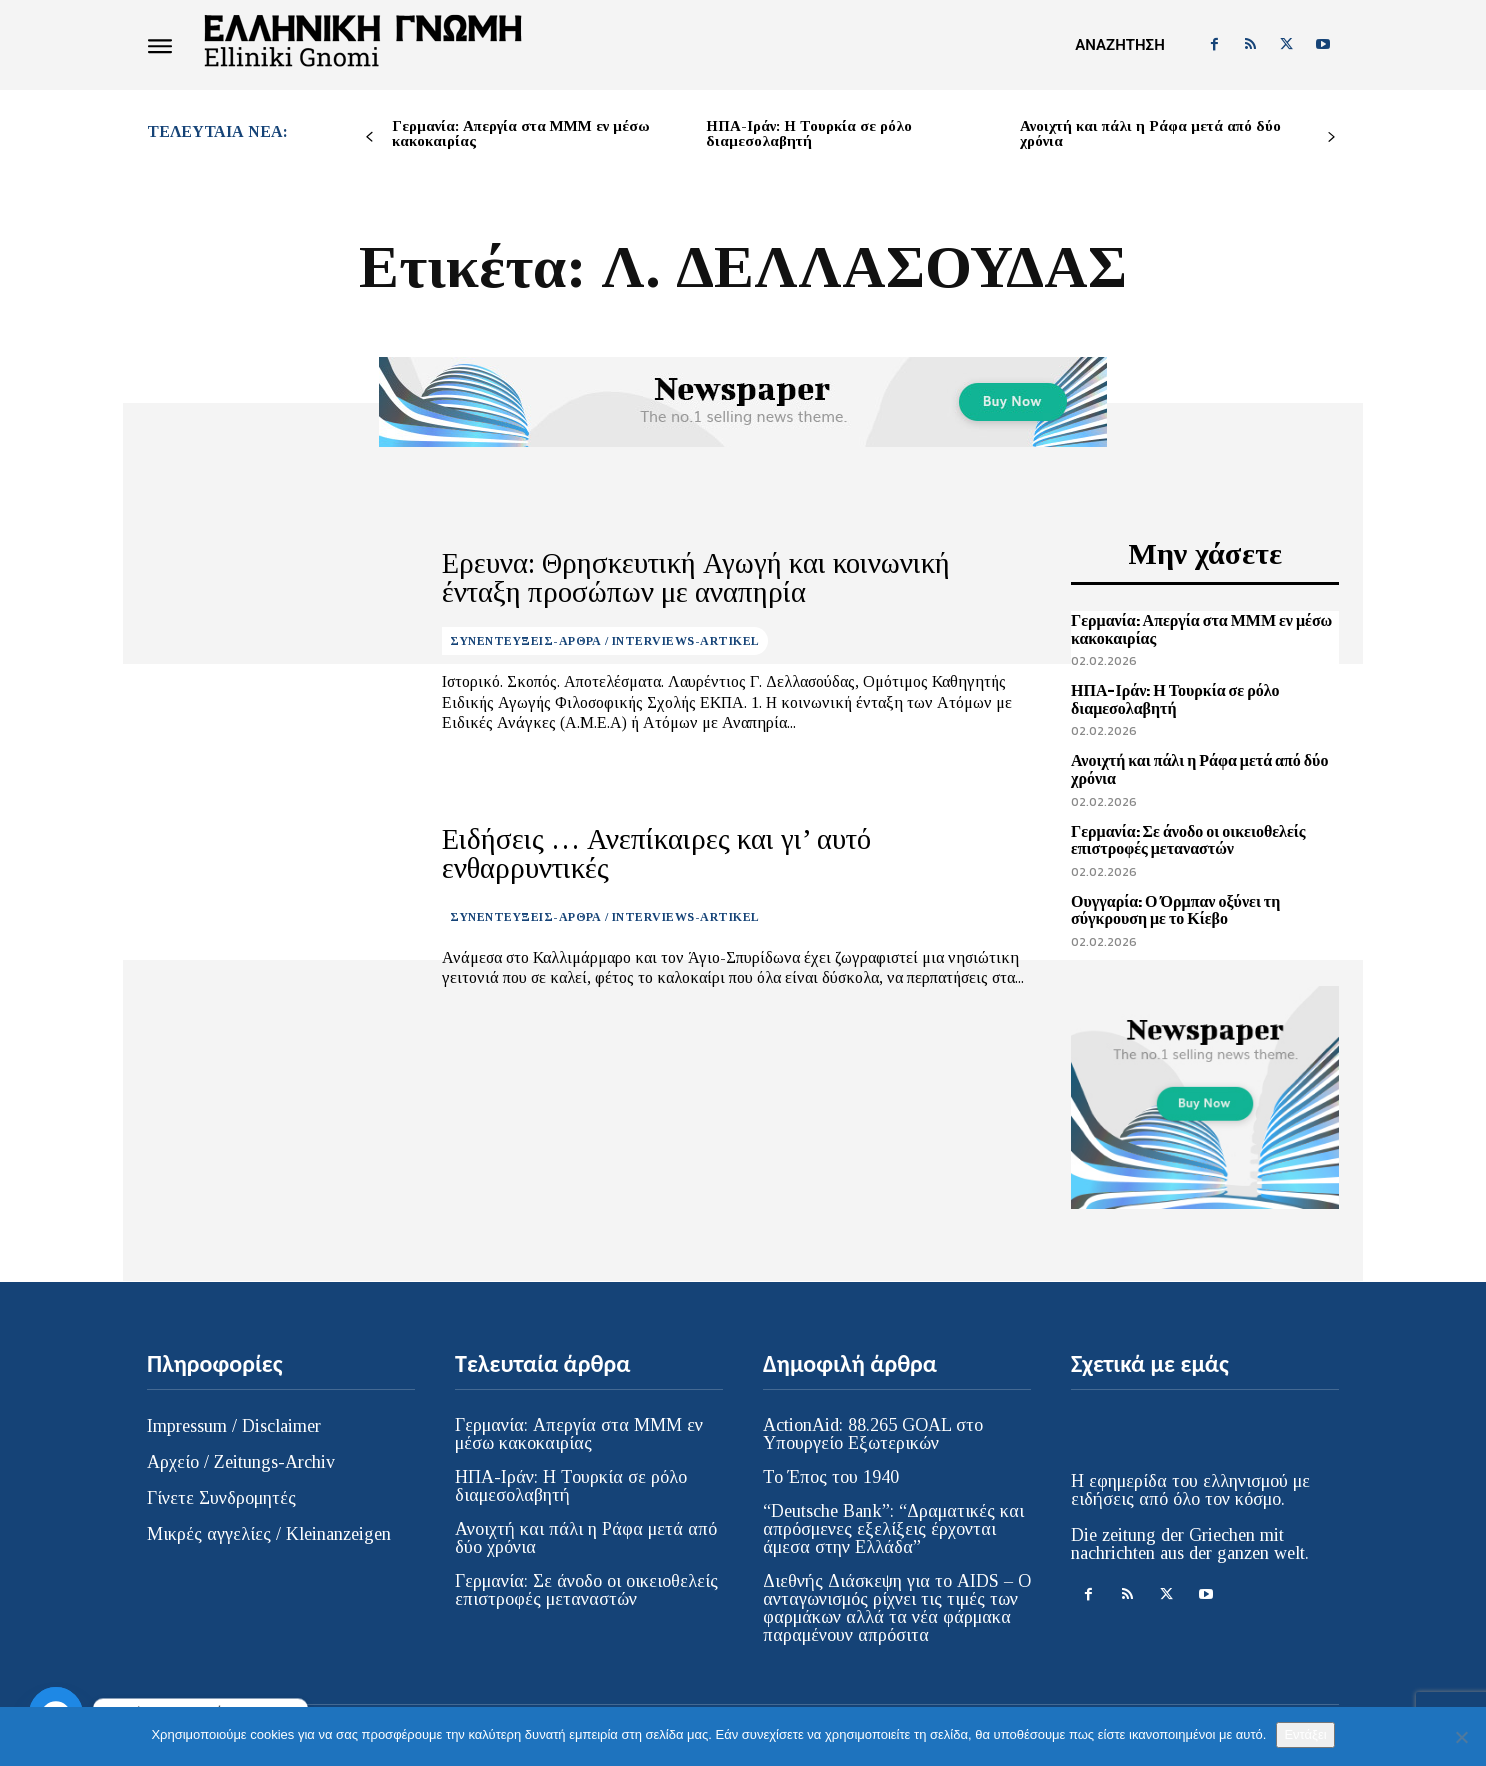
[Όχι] (1461, 1737)
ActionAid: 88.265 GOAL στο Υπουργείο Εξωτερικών (873, 1434)
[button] (1119, 45)
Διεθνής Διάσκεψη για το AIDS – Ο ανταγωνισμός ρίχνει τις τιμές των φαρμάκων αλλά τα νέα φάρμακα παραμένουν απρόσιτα (897, 1608)
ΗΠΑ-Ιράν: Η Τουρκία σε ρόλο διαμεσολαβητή (809, 133)
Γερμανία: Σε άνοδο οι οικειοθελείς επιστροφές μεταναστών (1188, 840)
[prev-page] (369, 137)
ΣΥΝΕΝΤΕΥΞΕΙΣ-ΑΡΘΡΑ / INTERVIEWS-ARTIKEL (605, 636)
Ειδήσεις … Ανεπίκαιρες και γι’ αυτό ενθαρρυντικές (699, 854)
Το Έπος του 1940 (831, 1477)
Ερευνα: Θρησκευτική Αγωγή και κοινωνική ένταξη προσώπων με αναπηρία (697, 578)
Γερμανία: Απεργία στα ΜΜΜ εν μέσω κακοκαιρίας (521, 133)
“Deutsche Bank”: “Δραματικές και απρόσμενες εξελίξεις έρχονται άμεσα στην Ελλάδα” (893, 1529)
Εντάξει (1305, 1734)
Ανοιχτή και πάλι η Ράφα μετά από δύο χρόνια (1150, 133)
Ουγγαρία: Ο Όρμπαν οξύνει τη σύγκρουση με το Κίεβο (1175, 910)
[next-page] (1331, 137)
